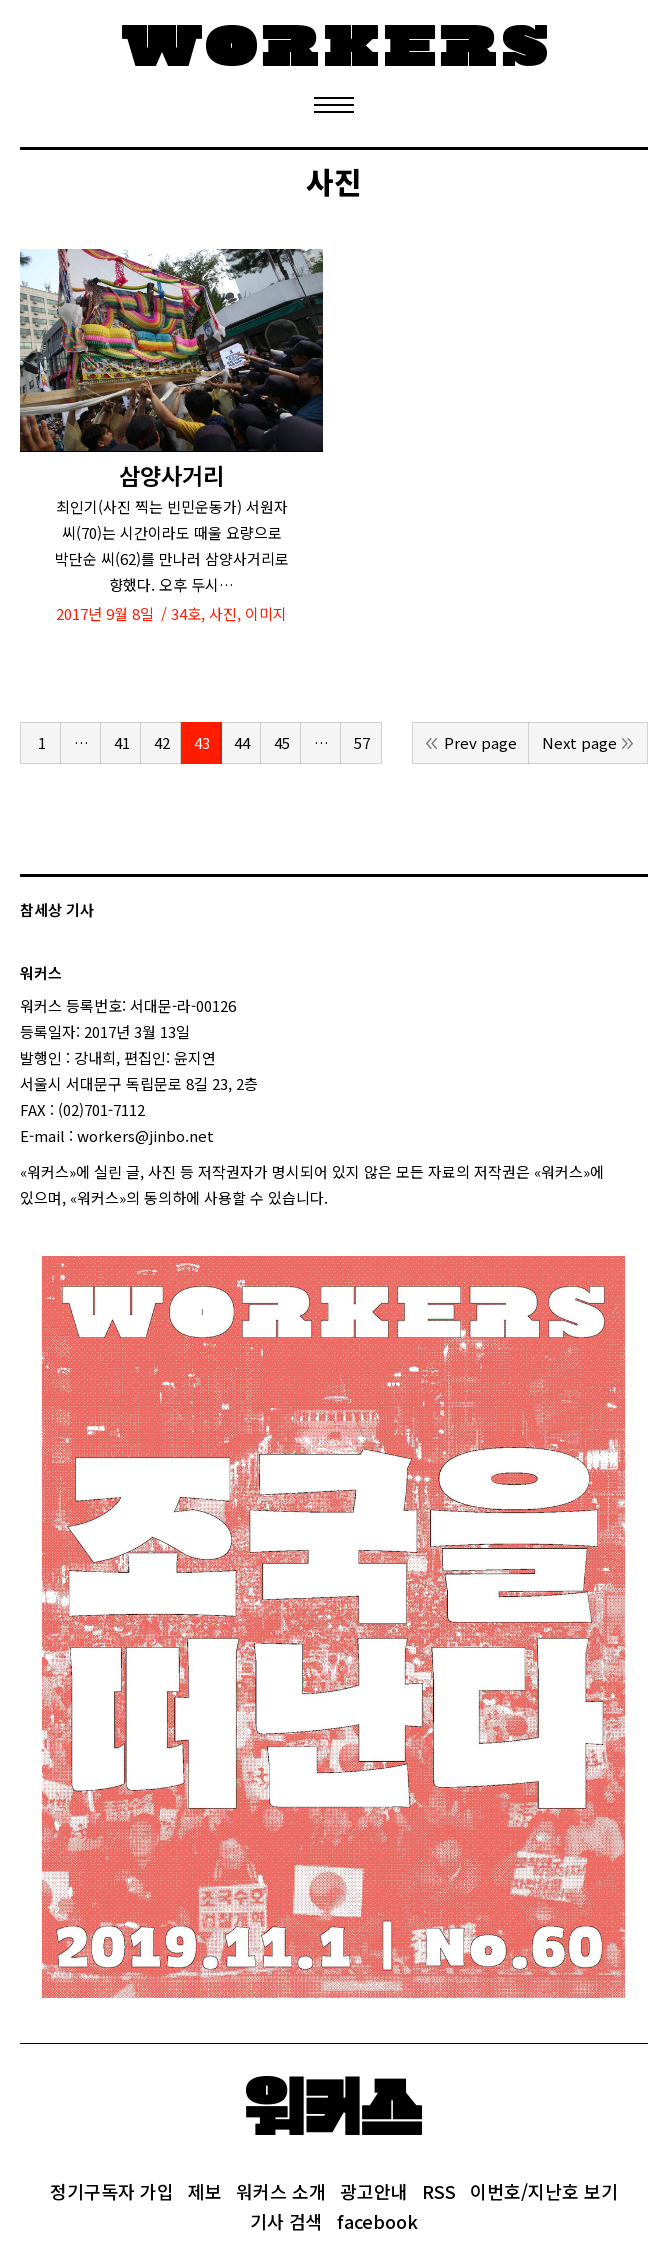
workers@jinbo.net (145, 1135)
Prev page (480, 742)
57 (362, 742)
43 (202, 742)
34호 (186, 613)
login (346, 1197)
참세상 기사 (57, 909)
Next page (579, 742)
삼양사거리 (171, 475)
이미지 (266, 613)
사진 (223, 613)
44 (242, 742)
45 (282, 742)
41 (122, 742)
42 (162, 742)
